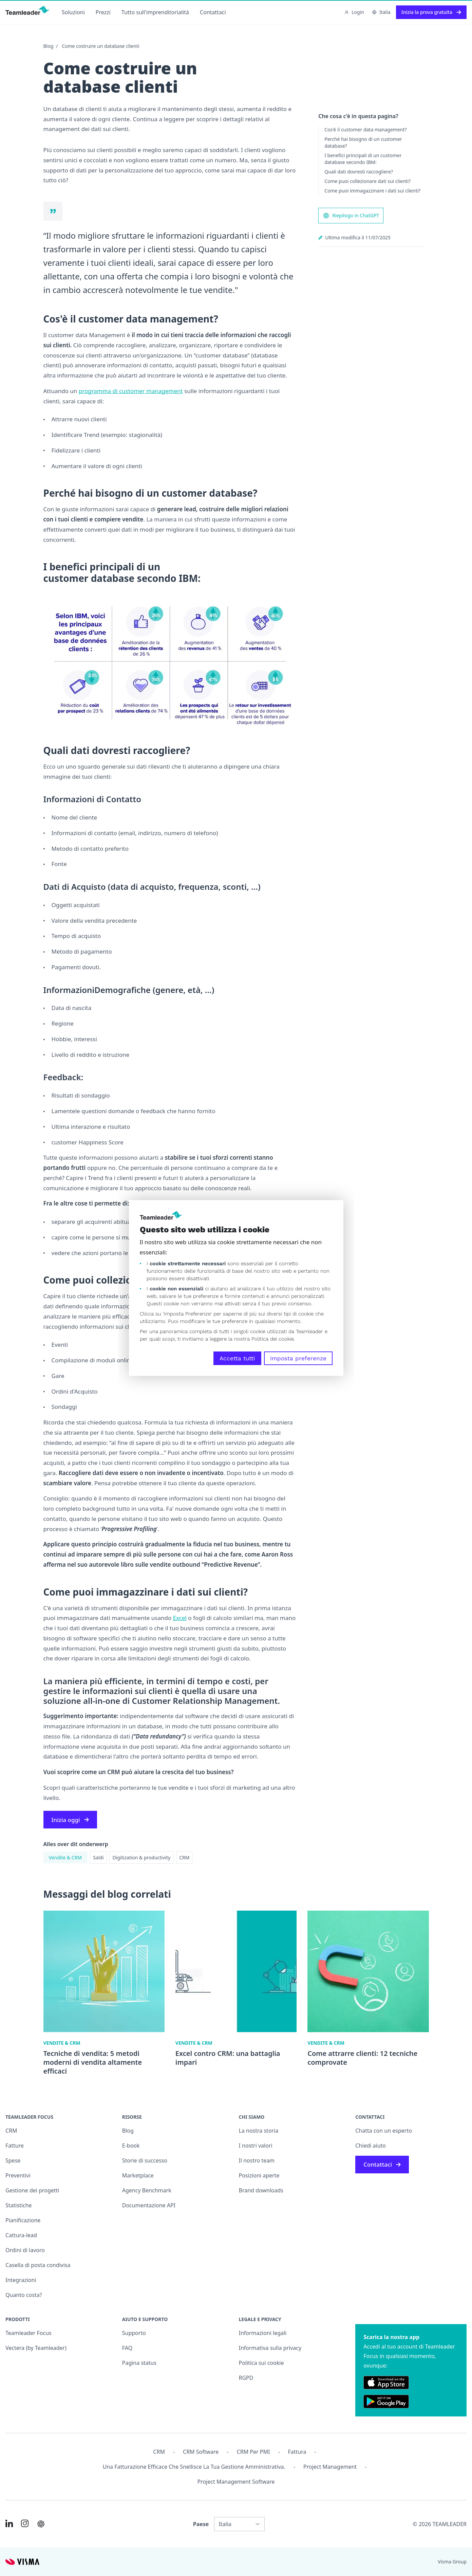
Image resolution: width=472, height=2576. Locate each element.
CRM (184, 1857)
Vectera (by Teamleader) (36, 2348)
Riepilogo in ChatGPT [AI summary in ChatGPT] (351, 215)
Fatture (14, 2145)
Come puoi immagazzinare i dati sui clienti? (372, 190)
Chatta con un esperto (383, 2130)
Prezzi (103, 12)
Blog (48, 46)
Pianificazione (22, 2220)
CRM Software (201, 2451)
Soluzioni (73, 12)
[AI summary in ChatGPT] (41, 2524)
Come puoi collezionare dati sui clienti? (367, 181)
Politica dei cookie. (273, 1339)
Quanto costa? (23, 2295)
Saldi (98, 1857)
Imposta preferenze (298, 1358)
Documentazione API (148, 2205)
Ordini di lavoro (25, 2250)
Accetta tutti (237, 1358)
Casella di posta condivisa (38, 2265)
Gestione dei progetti (32, 2190)
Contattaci (213, 12)
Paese (201, 2524)
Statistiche (18, 2205)
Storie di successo (144, 2160)
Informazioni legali (263, 2333)
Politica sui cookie (261, 2363)
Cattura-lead (21, 2235)
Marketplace (138, 2175)
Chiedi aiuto (370, 2145)
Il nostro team (257, 2160)
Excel (180, 1618)
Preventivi (18, 2175)
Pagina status (139, 2363)
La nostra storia (259, 2130)
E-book (131, 2145)
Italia (381, 12)
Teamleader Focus (28, 2333)
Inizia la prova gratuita (431, 12)
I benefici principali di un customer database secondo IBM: (362, 158)
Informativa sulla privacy (270, 2348)
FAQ (127, 2348)
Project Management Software (236, 2481)
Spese (12, 2160)
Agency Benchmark (146, 2190)
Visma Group (452, 2561)
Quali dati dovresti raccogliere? (358, 171)
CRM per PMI (253, 2451)
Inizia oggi (70, 1820)
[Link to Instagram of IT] (25, 2523)
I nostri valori (255, 2145)
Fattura (297, 2451)
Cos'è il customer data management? (365, 129)
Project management (330, 2466)
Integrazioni (20, 2280)
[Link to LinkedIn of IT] (9, 2523)
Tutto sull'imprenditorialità (155, 12)
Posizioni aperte (259, 2175)
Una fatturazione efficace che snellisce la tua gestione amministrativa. (194, 2466)
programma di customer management (131, 391)
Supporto (134, 2333)
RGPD (246, 2377)
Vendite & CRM (65, 1857)
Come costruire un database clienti (100, 46)
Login (354, 12)
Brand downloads (261, 2190)
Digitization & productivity (142, 1857)
